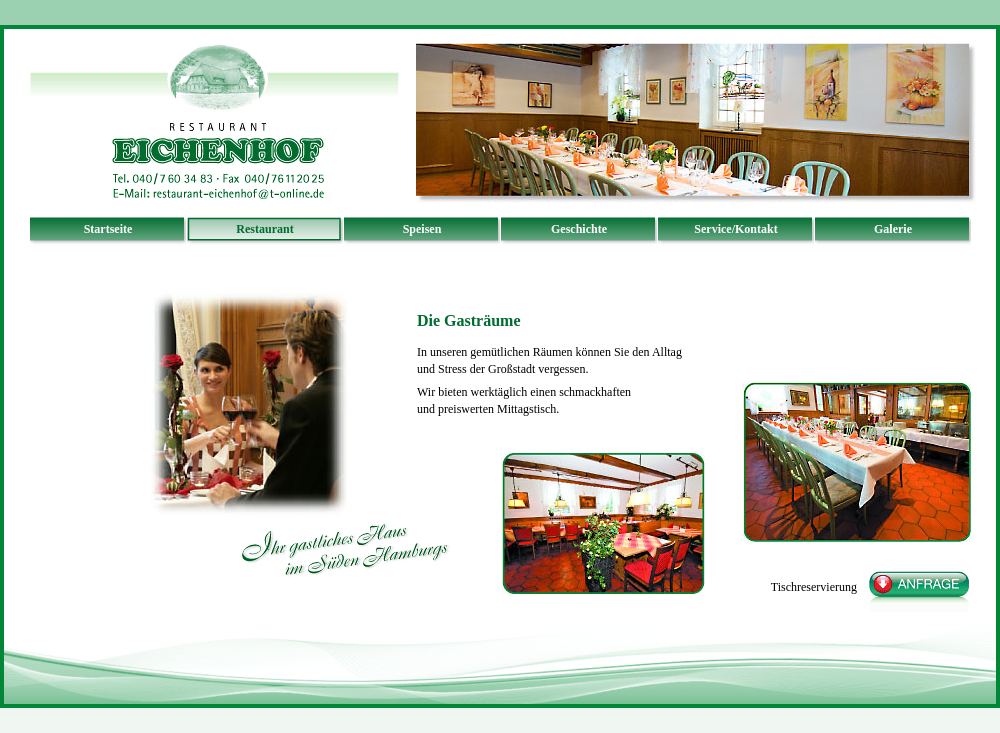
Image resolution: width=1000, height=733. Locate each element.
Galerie (893, 229)
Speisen (422, 229)
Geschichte (579, 229)
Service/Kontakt (735, 229)
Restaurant (264, 229)
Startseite (108, 229)
